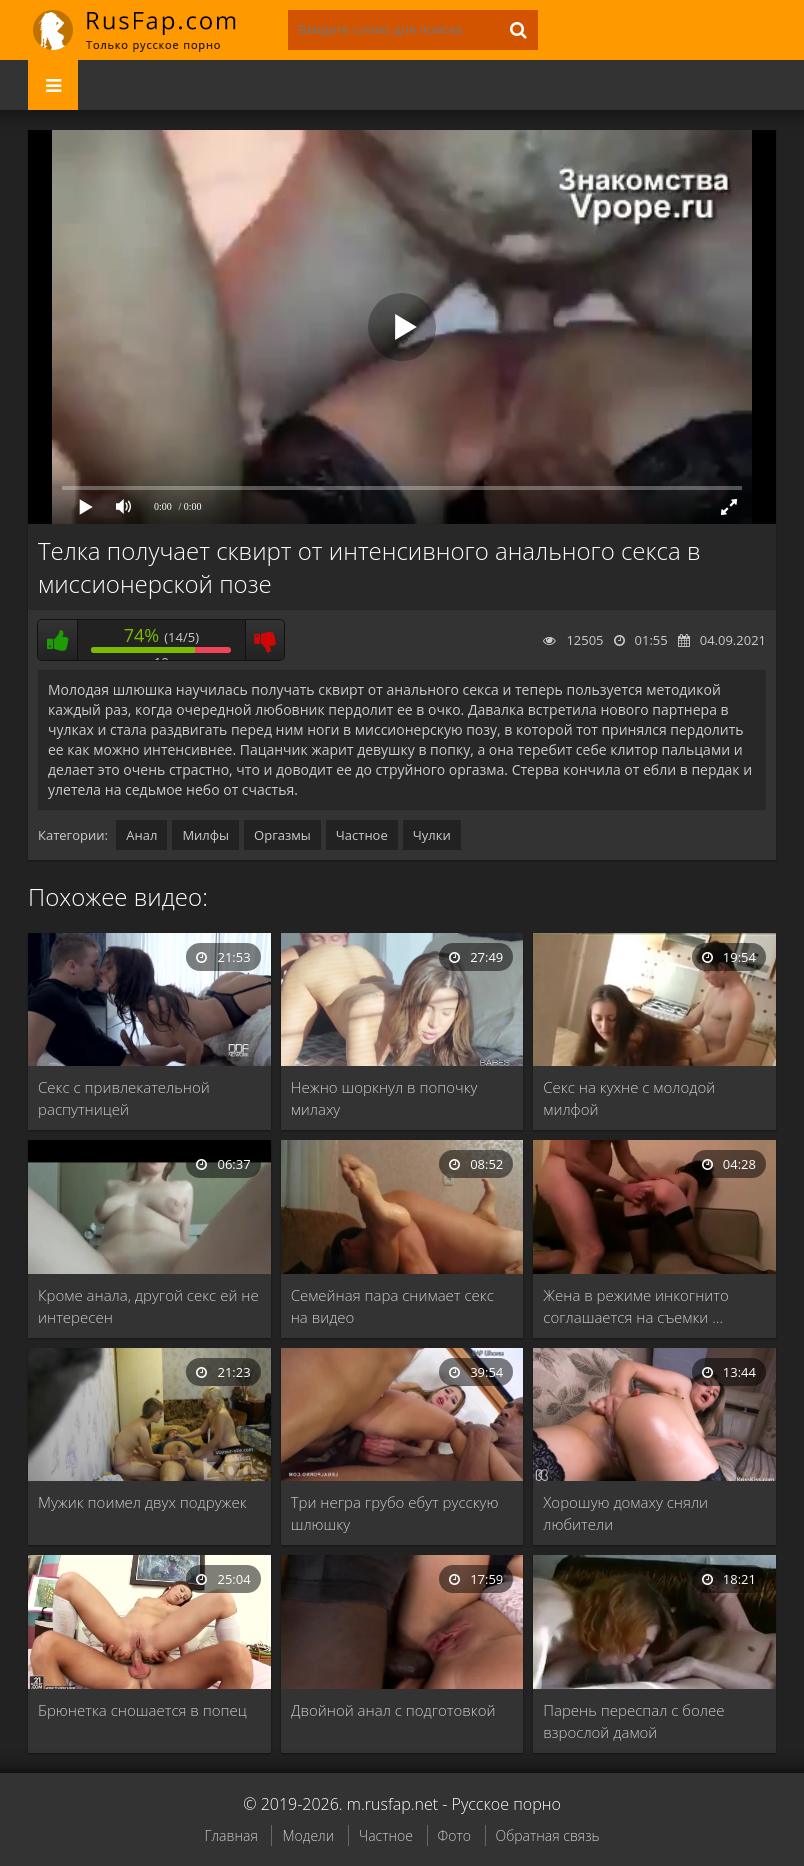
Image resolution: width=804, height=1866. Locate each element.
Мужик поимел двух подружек (142, 1502)
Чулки (432, 835)
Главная (230, 1835)
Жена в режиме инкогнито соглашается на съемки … (636, 1306)
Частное (362, 835)
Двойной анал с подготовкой (393, 1710)
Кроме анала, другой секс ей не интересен (148, 1306)
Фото (454, 1835)
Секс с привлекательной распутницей (124, 1098)
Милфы (205, 835)
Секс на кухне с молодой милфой (629, 1098)
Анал (141, 835)
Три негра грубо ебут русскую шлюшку (395, 1513)
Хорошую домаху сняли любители (625, 1513)
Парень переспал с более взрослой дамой (633, 1721)
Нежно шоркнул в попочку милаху (384, 1098)
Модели (308, 1835)
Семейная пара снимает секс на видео (392, 1306)
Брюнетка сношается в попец (142, 1710)
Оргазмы (282, 835)
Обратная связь (548, 1835)
